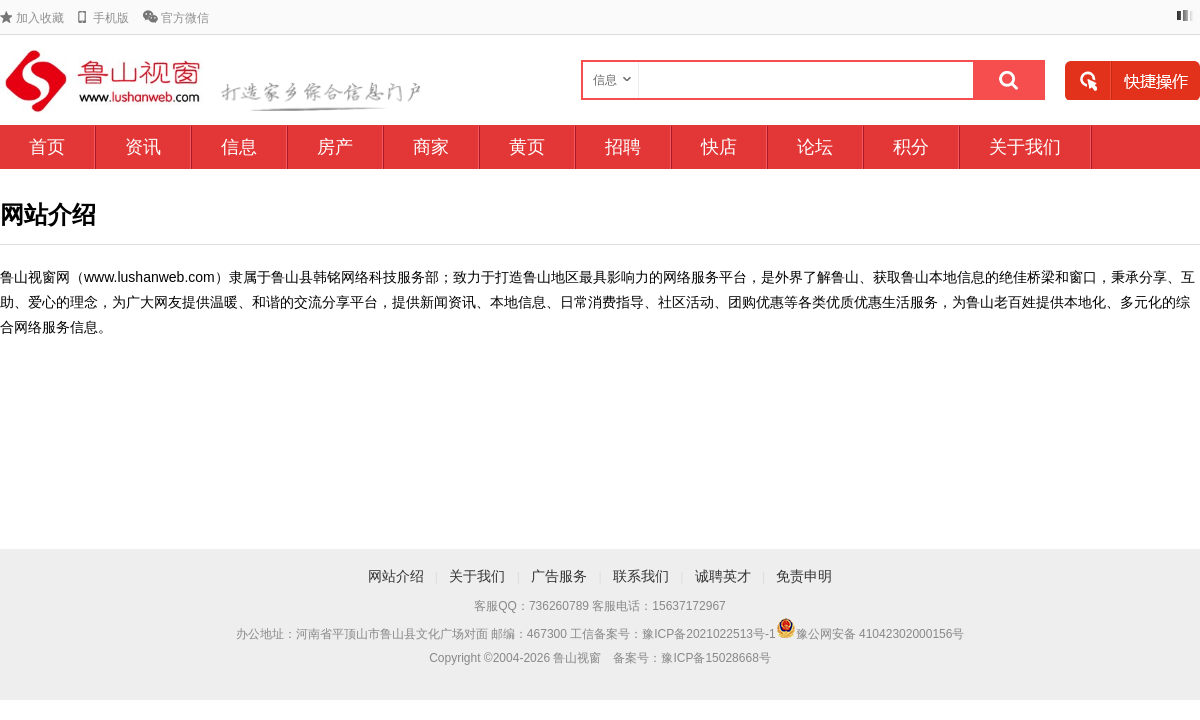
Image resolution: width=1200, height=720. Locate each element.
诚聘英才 (723, 576)
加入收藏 (40, 18)
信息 (239, 147)
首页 (47, 147)
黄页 (527, 147)
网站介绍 (396, 576)
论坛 (815, 147)
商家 (431, 147)
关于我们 (1025, 147)
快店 (719, 147)
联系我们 (641, 576)
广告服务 (559, 576)
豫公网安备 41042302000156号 (880, 634)
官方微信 (185, 18)
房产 (335, 147)
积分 (911, 147)
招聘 (623, 147)
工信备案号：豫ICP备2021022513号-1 (672, 634)
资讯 (143, 147)
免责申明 (804, 576)
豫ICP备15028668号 (715, 658)
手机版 (111, 18)
